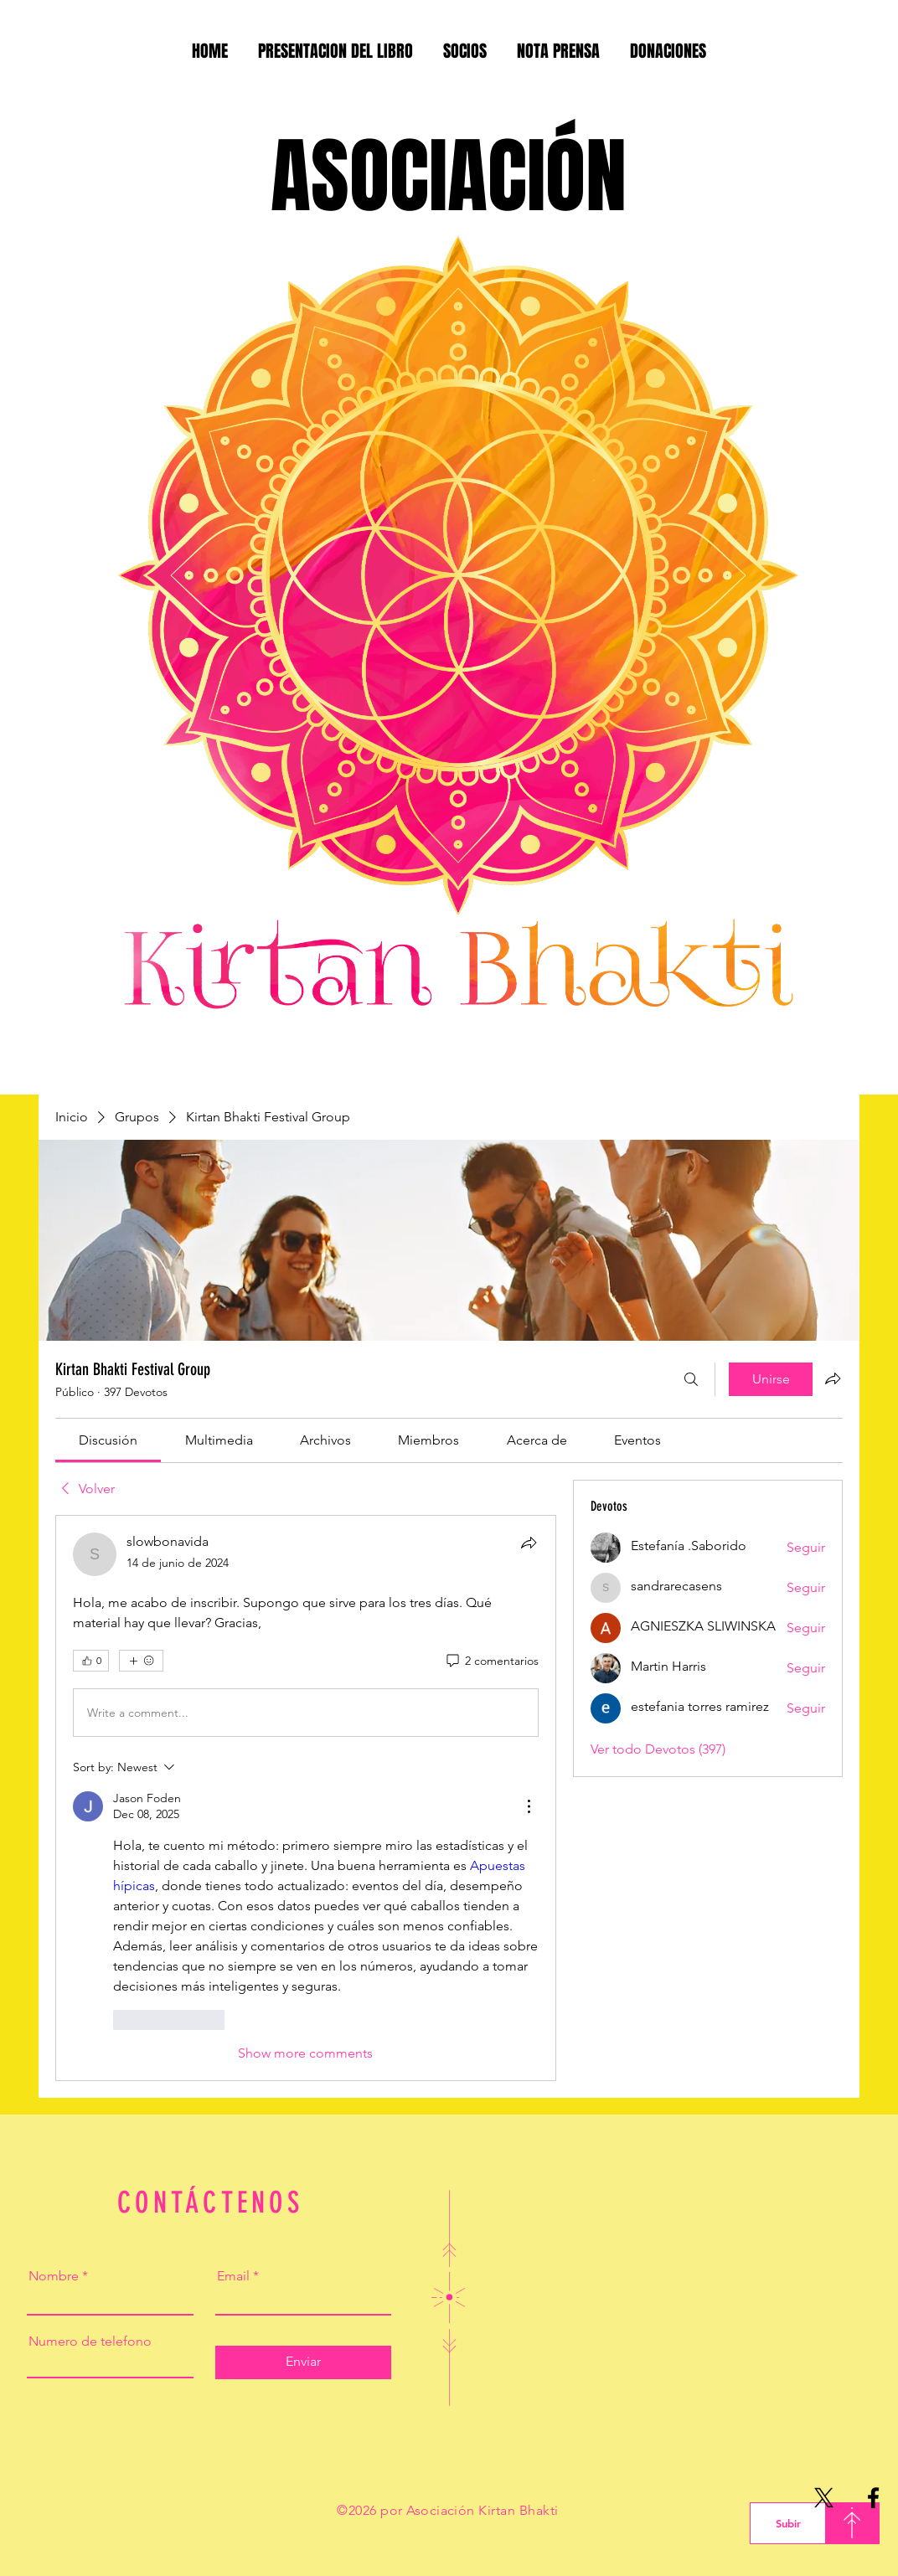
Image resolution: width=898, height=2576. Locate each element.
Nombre (53, 2276)
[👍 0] (91, 1661)
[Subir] (788, 2523)
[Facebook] (873, 2498)
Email (233, 2276)
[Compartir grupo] (833, 1378)
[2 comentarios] (491, 1661)
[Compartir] (529, 1543)
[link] (108, 1440)
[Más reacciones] (141, 1661)
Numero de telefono (90, 2341)
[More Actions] (529, 1806)
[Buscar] (691, 1379)
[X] (824, 2498)
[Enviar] (303, 2362)
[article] (305, 1797)
